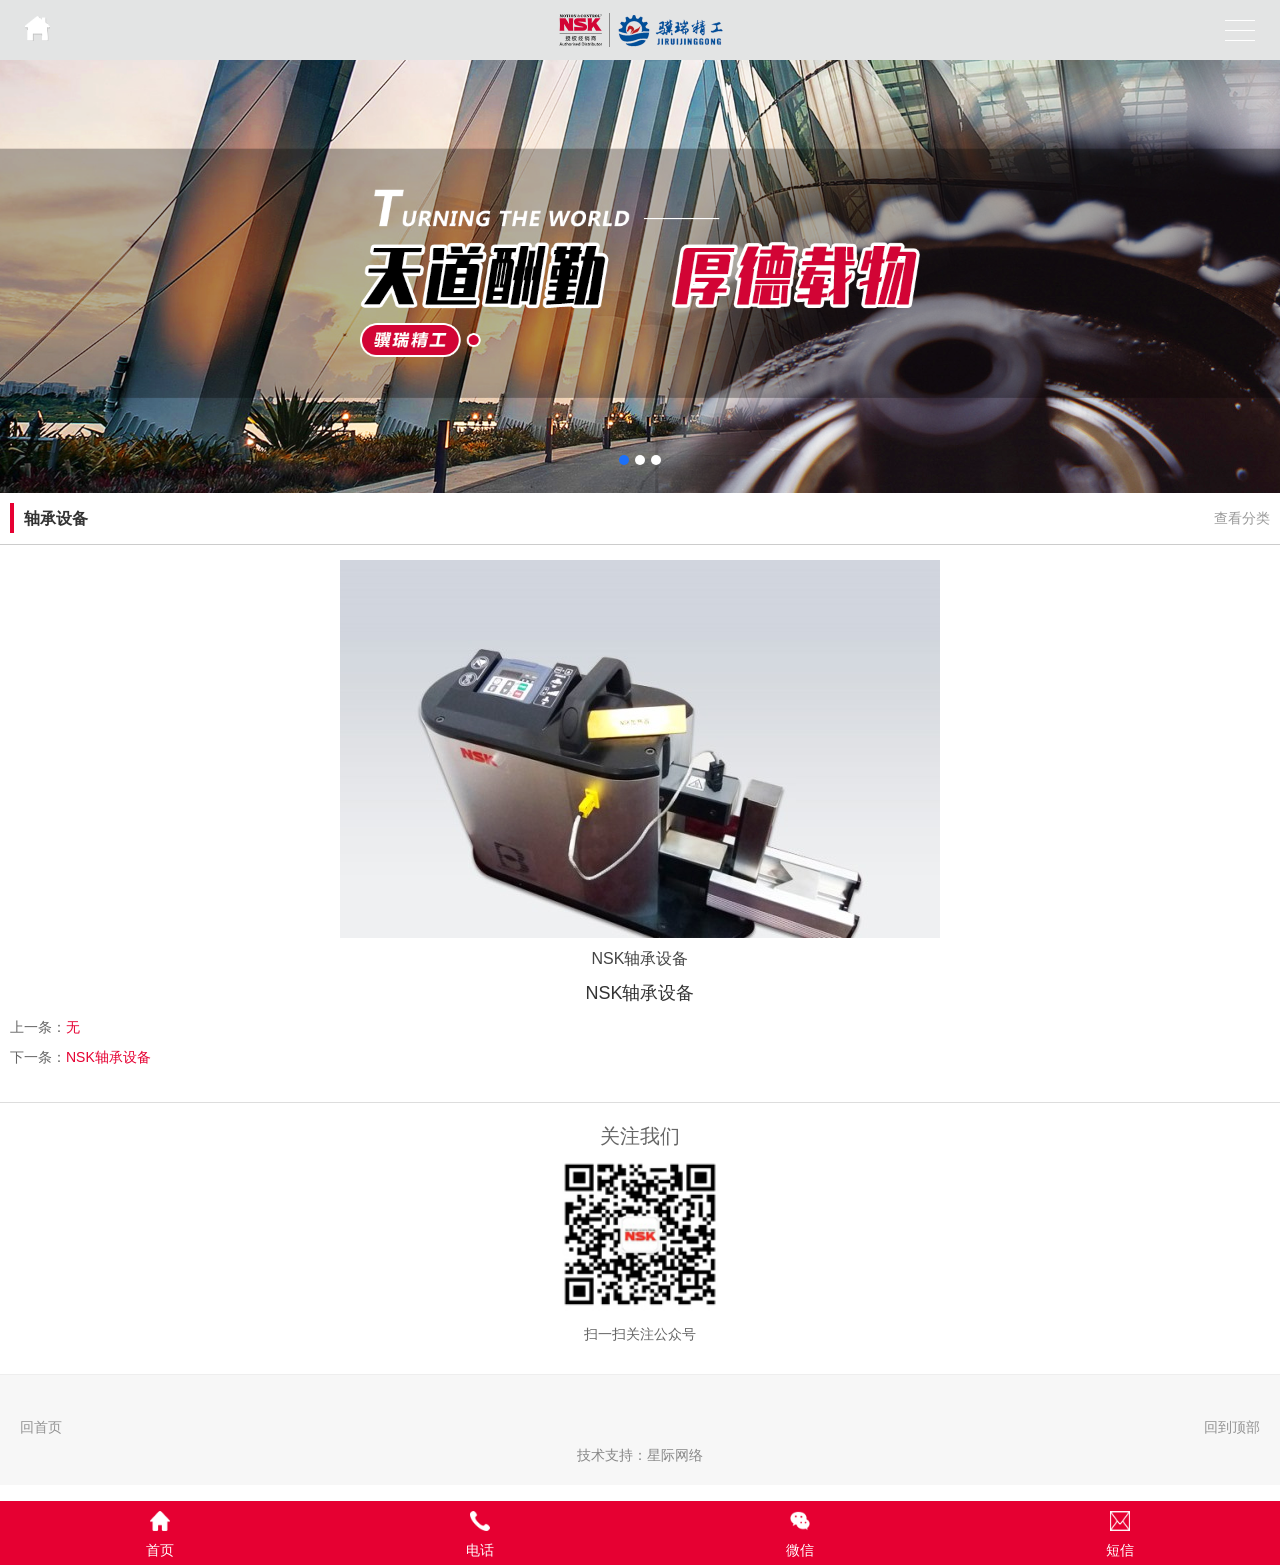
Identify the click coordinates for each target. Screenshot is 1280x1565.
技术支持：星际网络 (640, 1455)
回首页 (41, 1427)
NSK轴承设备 (108, 1057)
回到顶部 (1232, 1427)
